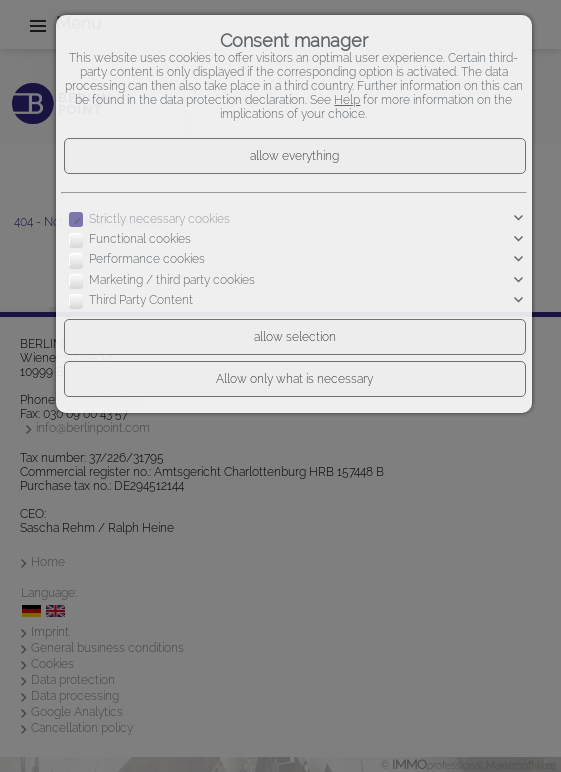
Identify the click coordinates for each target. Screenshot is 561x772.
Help (347, 100)
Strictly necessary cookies (159, 219)
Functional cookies (140, 239)
